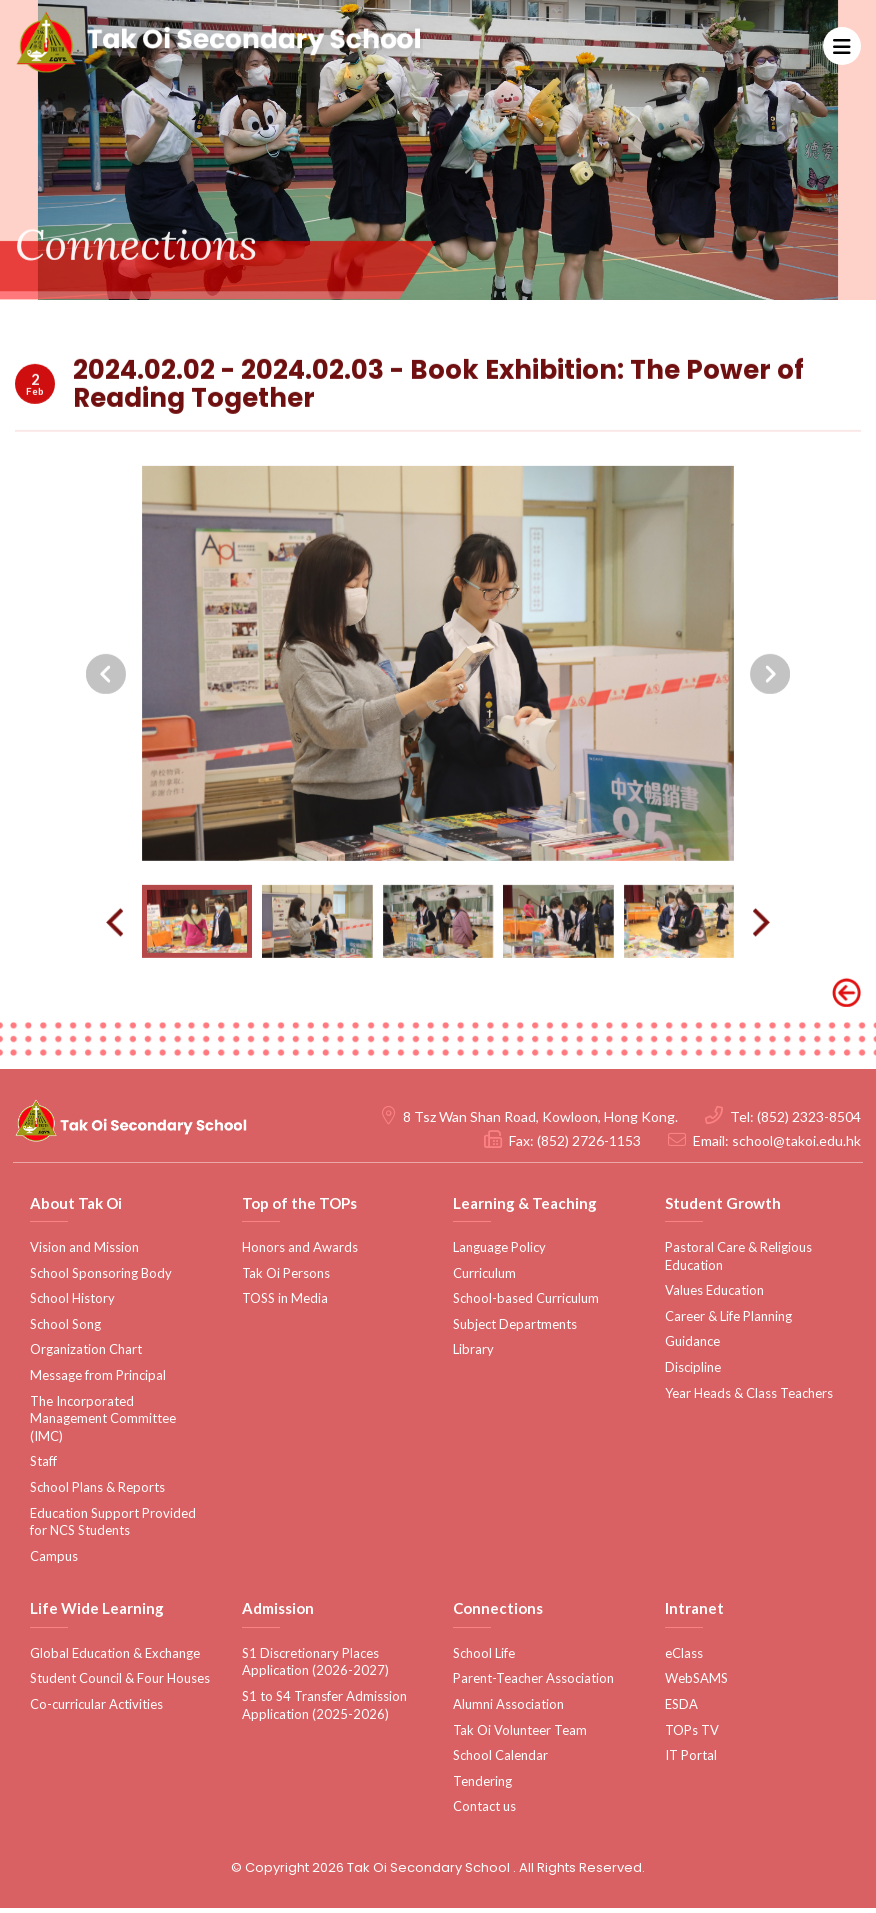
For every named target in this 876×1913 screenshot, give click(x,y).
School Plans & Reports (97, 1493)
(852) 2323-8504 (809, 1121)
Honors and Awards (300, 1253)
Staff (43, 1467)
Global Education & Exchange (115, 1659)
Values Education (714, 1296)
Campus (54, 1561)
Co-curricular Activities (96, 1710)
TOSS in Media (285, 1304)
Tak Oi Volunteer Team (520, 1735)
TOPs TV (692, 1735)
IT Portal (691, 1761)
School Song (65, 1330)
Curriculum (484, 1278)
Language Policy (499, 1253)
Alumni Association (508, 1710)
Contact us (484, 1812)
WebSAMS (696, 1684)
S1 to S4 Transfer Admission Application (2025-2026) (324, 1711)
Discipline (693, 1373)
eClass (684, 1659)
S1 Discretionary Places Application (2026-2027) (315, 1668)
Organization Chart (86, 1355)
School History (72, 1304)
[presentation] (106, 753)
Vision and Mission (84, 1253)
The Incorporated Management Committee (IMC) (103, 1423)
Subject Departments (515, 1330)
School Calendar (500, 1761)
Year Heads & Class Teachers (749, 1398)
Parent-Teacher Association (533, 1684)
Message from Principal (98, 1381)
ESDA (681, 1710)
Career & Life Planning (728, 1322)
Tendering (482, 1787)
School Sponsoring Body (101, 1278)
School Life (484, 1659)
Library (473, 1355)
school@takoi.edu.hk (796, 1145)
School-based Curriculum (526, 1304)
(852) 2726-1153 (589, 1145)
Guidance (692, 1347)
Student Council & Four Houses (120, 1684)
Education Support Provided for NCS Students (113, 1527)
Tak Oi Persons (286, 1278)
